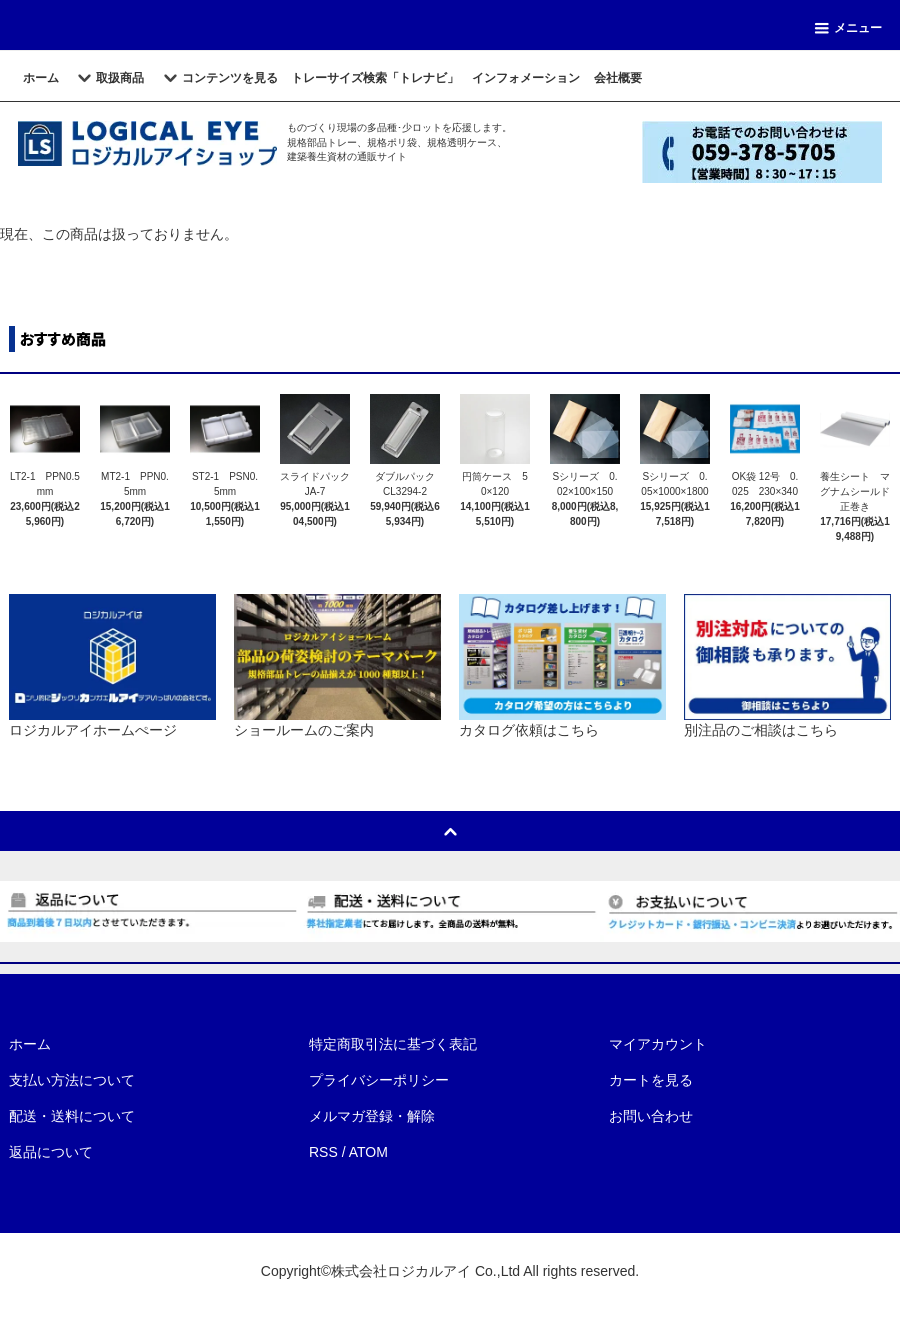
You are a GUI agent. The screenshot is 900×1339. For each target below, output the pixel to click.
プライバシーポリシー (379, 1080)
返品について (51, 1152)
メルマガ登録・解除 (372, 1116)
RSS (323, 1152)
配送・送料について (72, 1116)
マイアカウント (658, 1044)
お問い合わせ (651, 1116)
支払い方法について (72, 1080)
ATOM (368, 1152)
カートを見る (651, 1080)
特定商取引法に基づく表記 (393, 1044)
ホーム (30, 1044)
